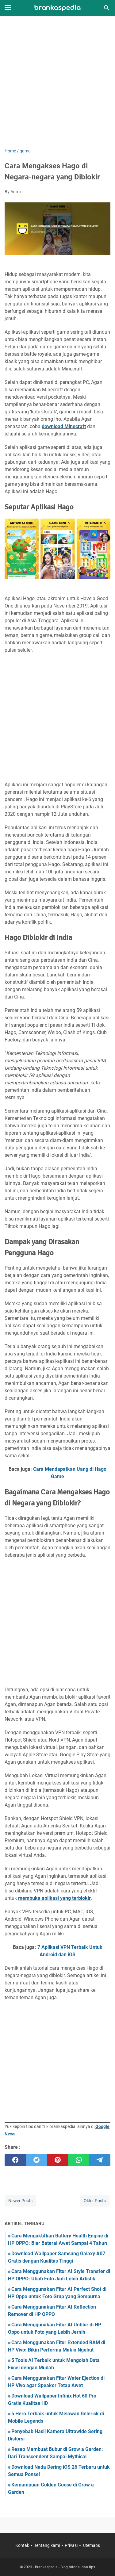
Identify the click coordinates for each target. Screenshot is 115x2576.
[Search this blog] (106, 8)
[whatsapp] (78, 2160)
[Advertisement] (57, 82)
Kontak (22, 2545)
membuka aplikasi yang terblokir (54, 1898)
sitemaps (91, 2545)
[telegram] (99, 2160)
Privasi (71, 2545)
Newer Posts (20, 2200)
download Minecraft (64, 426)
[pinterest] (57, 2160)
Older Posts (95, 2200)
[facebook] (15, 2160)
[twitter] (36, 2160)
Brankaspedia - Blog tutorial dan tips (65, 2567)
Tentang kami (47, 2545)
